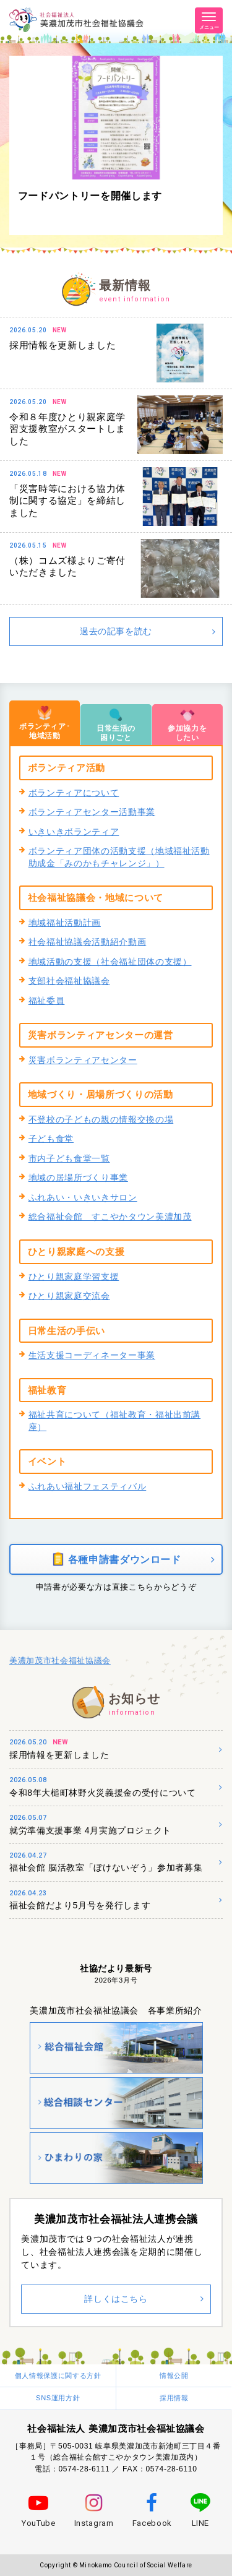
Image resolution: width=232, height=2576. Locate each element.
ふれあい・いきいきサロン (82, 1197)
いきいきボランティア (73, 832)
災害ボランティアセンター (82, 1060)
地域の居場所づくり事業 (78, 1177)
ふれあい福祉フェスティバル (87, 1486)
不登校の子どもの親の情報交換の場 (100, 1119)
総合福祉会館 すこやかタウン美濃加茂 (110, 1216)
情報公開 (174, 2375)
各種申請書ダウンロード (116, 1558)
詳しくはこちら (116, 2299)
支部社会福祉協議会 (69, 981)
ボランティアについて (73, 793)
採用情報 (174, 2398)
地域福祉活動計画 (64, 923)
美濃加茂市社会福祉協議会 (60, 1660)
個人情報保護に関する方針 (58, 2375)
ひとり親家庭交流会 (69, 1296)
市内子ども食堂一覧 (69, 1158)
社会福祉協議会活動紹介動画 (87, 942)
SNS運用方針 (58, 2398)
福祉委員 (46, 1001)
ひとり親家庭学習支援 (73, 1277)
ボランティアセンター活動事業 (91, 812)
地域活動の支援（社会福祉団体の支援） (110, 962)
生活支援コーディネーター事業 (91, 1355)
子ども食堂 (51, 1139)
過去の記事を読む (116, 631)
